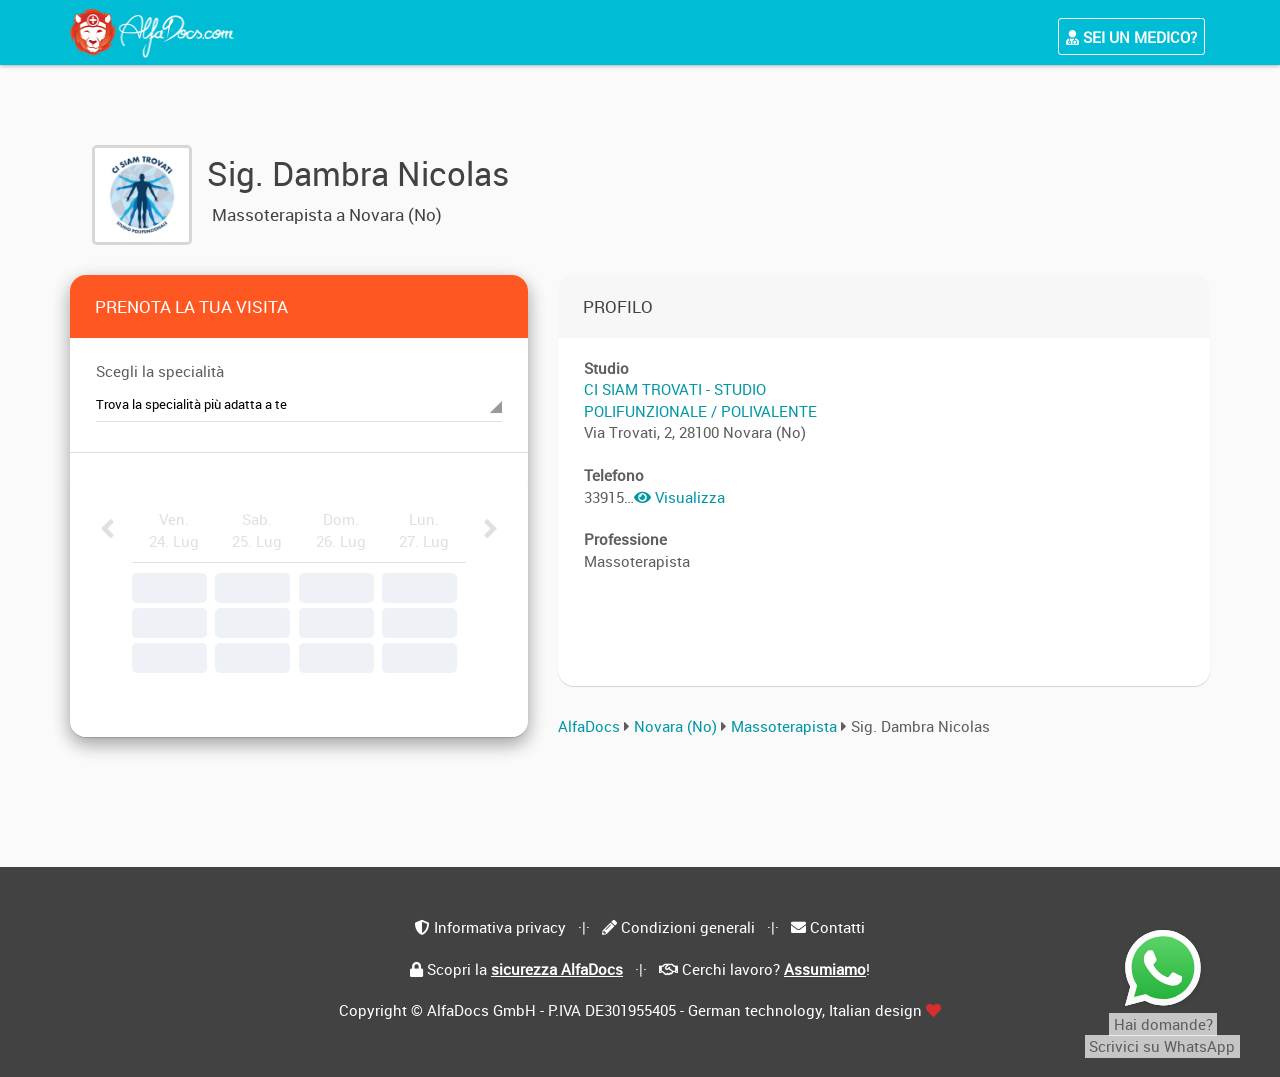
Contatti (837, 927)
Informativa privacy (500, 927)
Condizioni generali (688, 927)
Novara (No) (675, 726)
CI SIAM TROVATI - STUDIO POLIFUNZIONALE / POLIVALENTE (700, 399)
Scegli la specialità (160, 371)
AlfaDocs (589, 726)
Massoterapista (786, 726)
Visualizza (679, 497)
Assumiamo (825, 969)
